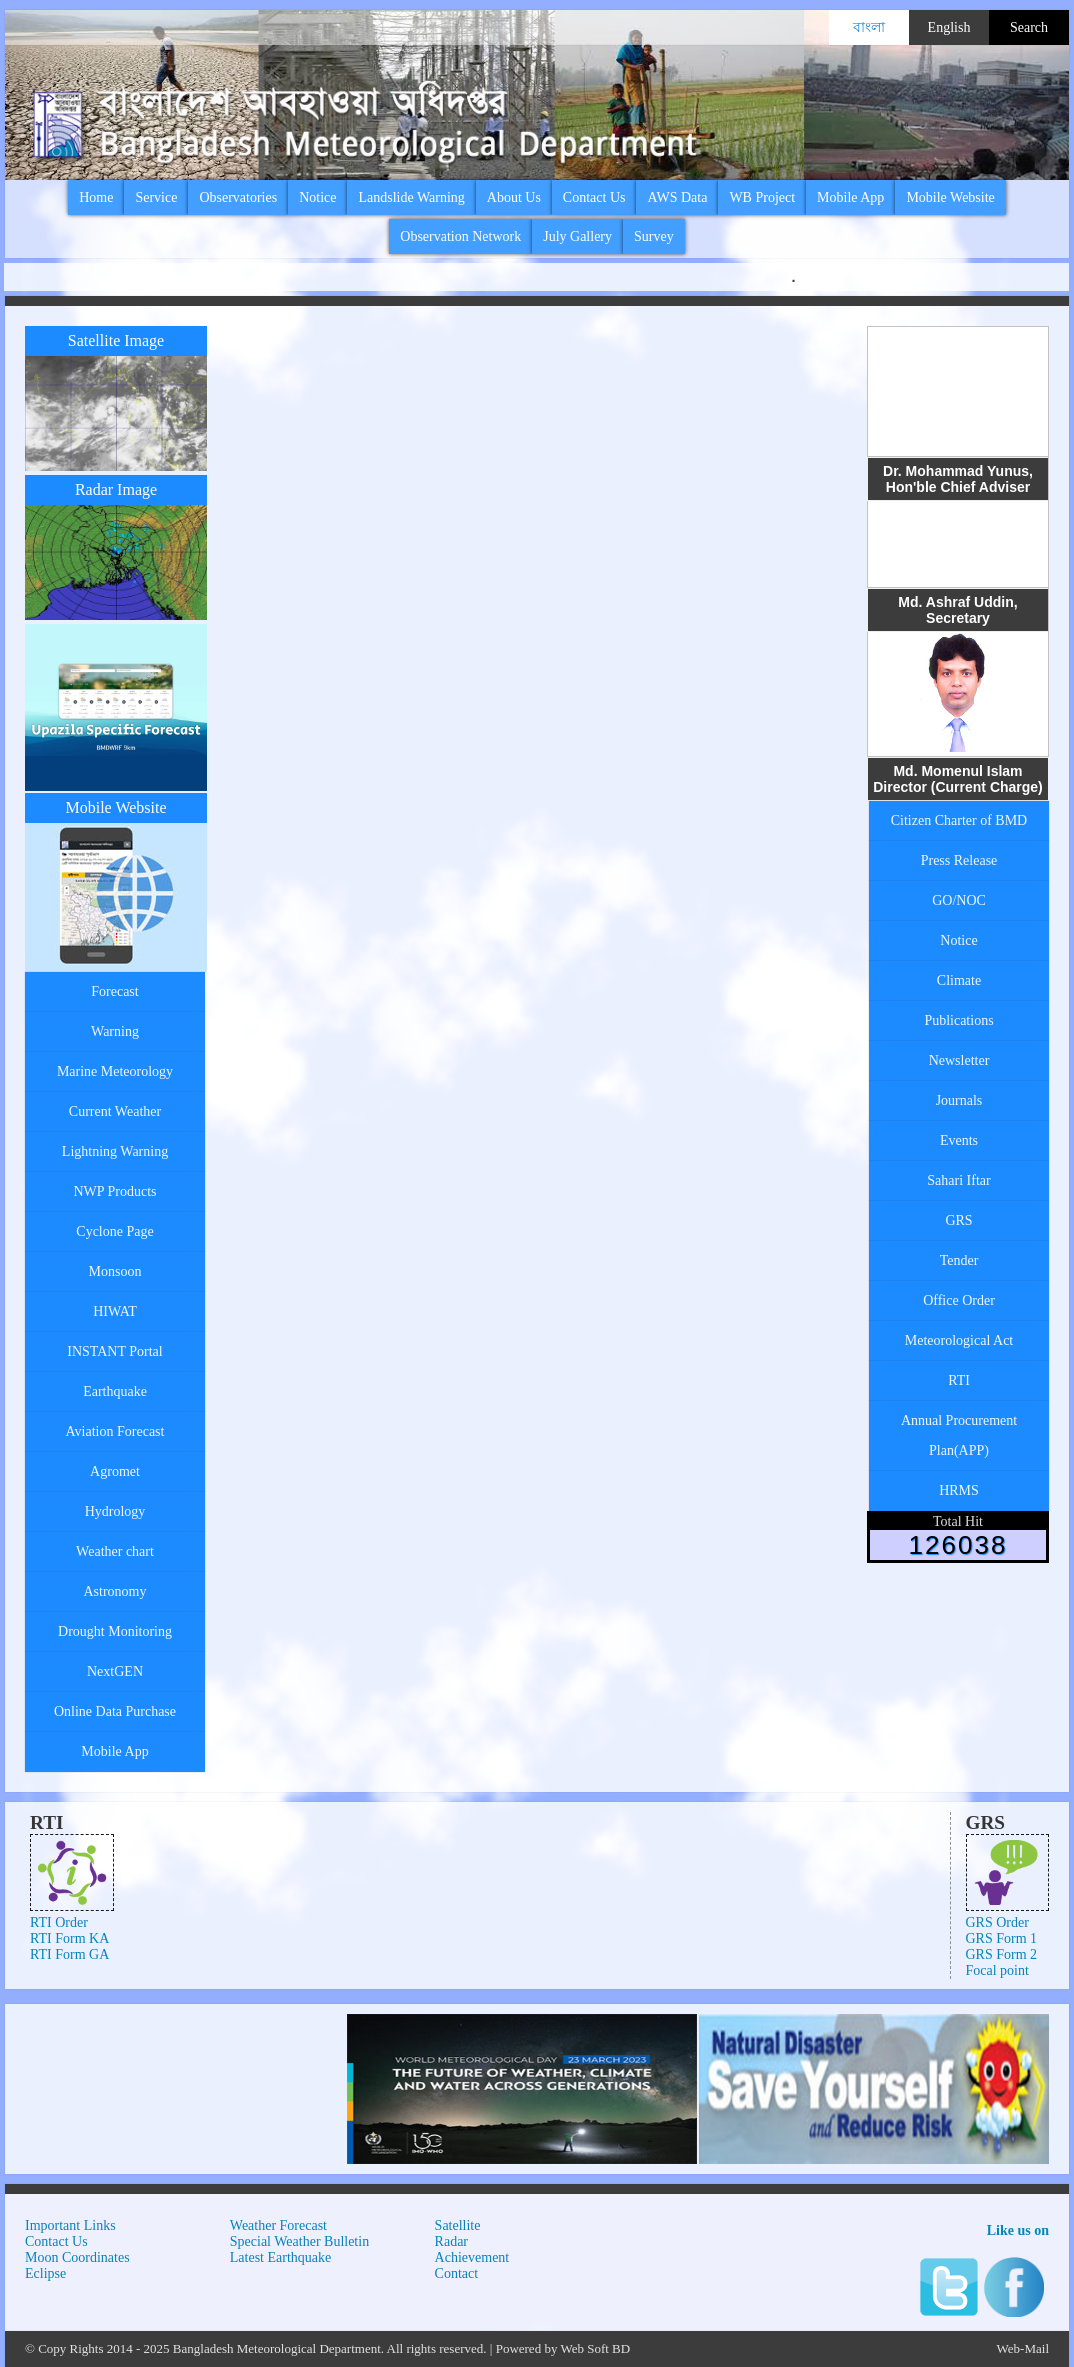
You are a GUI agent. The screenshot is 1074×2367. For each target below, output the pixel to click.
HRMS (959, 1490)
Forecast (114, 991)
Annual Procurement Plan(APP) (959, 1435)
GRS (958, 1220)
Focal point (997, 1970)
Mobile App (850, 197)
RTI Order (59, 1922)
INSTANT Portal (114, 1351)
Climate (959, 980)
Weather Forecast (278, 2225)
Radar (451, 2241)
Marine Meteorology (115, 1071)
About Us (514, 197)
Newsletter (959, 1060)
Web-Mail (1023, 2348)
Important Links (70, 2225)
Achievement (472, 2257)
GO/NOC (959, 900)
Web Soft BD (595, 2348)
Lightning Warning (115, 1151)
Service (156, 197)
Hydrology (115, 1511)
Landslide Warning (411, 197)
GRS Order (997, 1922)
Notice (317, 197)
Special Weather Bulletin (299, 2241)
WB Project (762, 197)
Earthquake (115, 1391)
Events (959, 1140)
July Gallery (577, 236)
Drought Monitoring (115, 1631)
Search (1029, 27)
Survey (654, 236)
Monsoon (115, 1271)
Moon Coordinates (77, 2257)
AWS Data (677, 197)
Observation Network (460, 236)
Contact (457, 2273)
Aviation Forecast (115, 1431)
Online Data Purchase (115, 1711)
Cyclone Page (114, 1231)
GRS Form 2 (1002, 1954)
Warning (115, 1031)
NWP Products (114, 1191)
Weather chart (115, 1551)
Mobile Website (950, 197)
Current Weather (115, 1111)
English (949, 27)
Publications (958, 1020)
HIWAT (115, 1311)
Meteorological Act (959, 1340)
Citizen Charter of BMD (959, 820)
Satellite (458, 2225)
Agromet (115, 1471)
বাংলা (869, 27)
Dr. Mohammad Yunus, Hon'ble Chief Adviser (958, 479)
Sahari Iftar (958, 1180)
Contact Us (594, 197)
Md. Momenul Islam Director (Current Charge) (958, 779)
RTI (959, 1380)
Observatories (238, 197)
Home (96, 197)
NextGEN (115, 1671)
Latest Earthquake (280, 2257)
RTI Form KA (69, 1938)
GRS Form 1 (1002, 1938)
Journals (959, 1100)
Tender (959, 1260)
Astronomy (115, 1591)
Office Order (959, 1300)
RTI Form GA (69, 1954)
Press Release (959, 860)
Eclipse (45, 2273)
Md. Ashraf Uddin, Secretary (957, 610)
